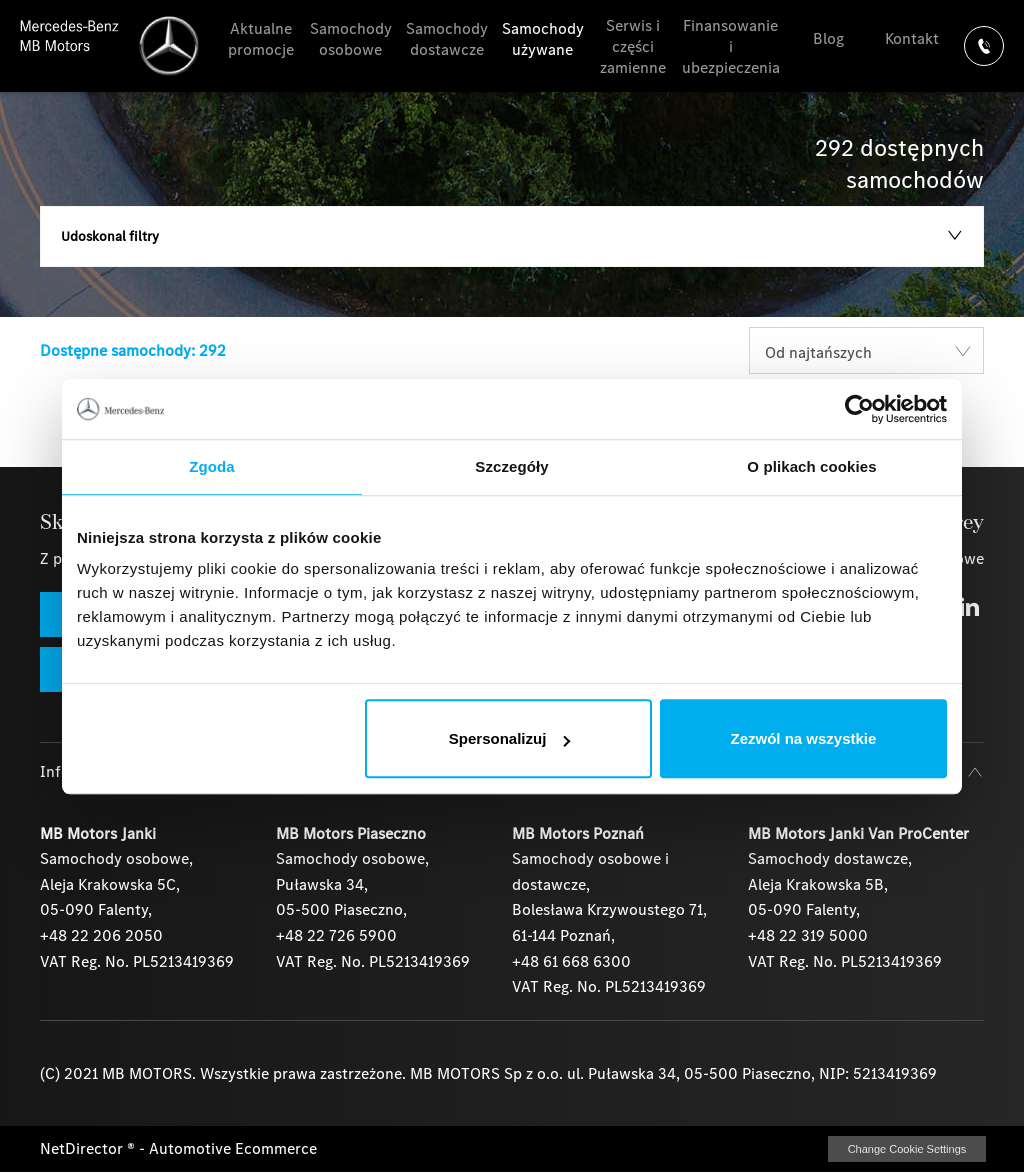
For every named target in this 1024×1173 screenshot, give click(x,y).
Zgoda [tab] (212, 466)
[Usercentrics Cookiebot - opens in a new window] (859, 409)
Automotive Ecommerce (233, 1148)
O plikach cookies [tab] (811, 466)
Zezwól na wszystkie (804, 738)
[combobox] (866, 350)
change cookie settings (907, 1149)
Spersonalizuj (510, 738)
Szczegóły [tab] (511, 466)
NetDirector (83, 1148)
